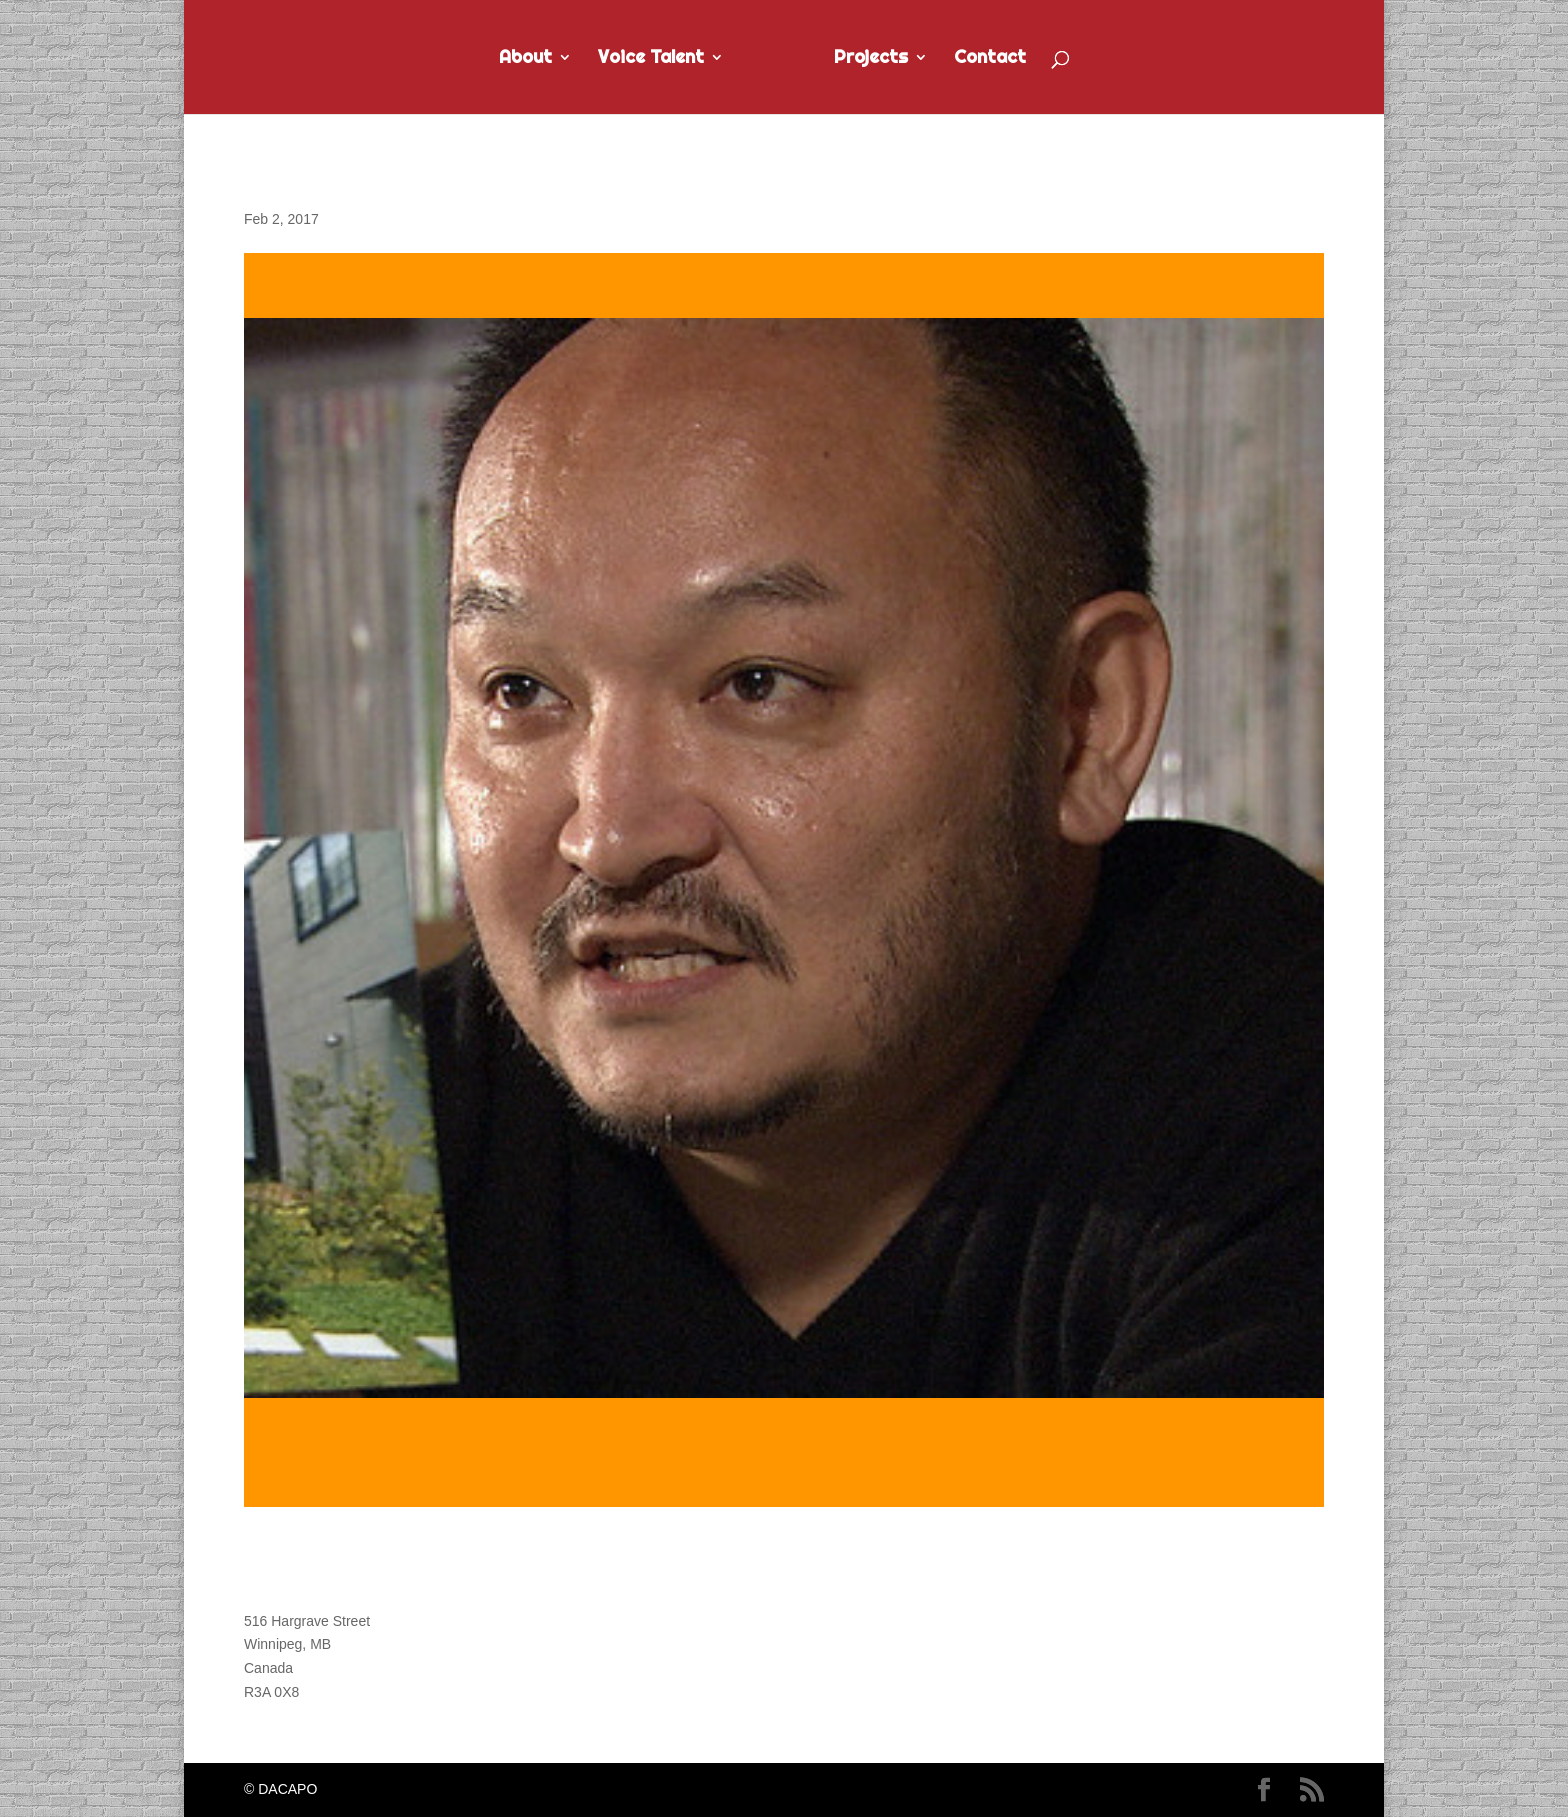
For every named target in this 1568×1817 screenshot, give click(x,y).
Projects (871, 59)
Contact (990, 59)
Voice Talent (651, 59)
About (525, 59)
